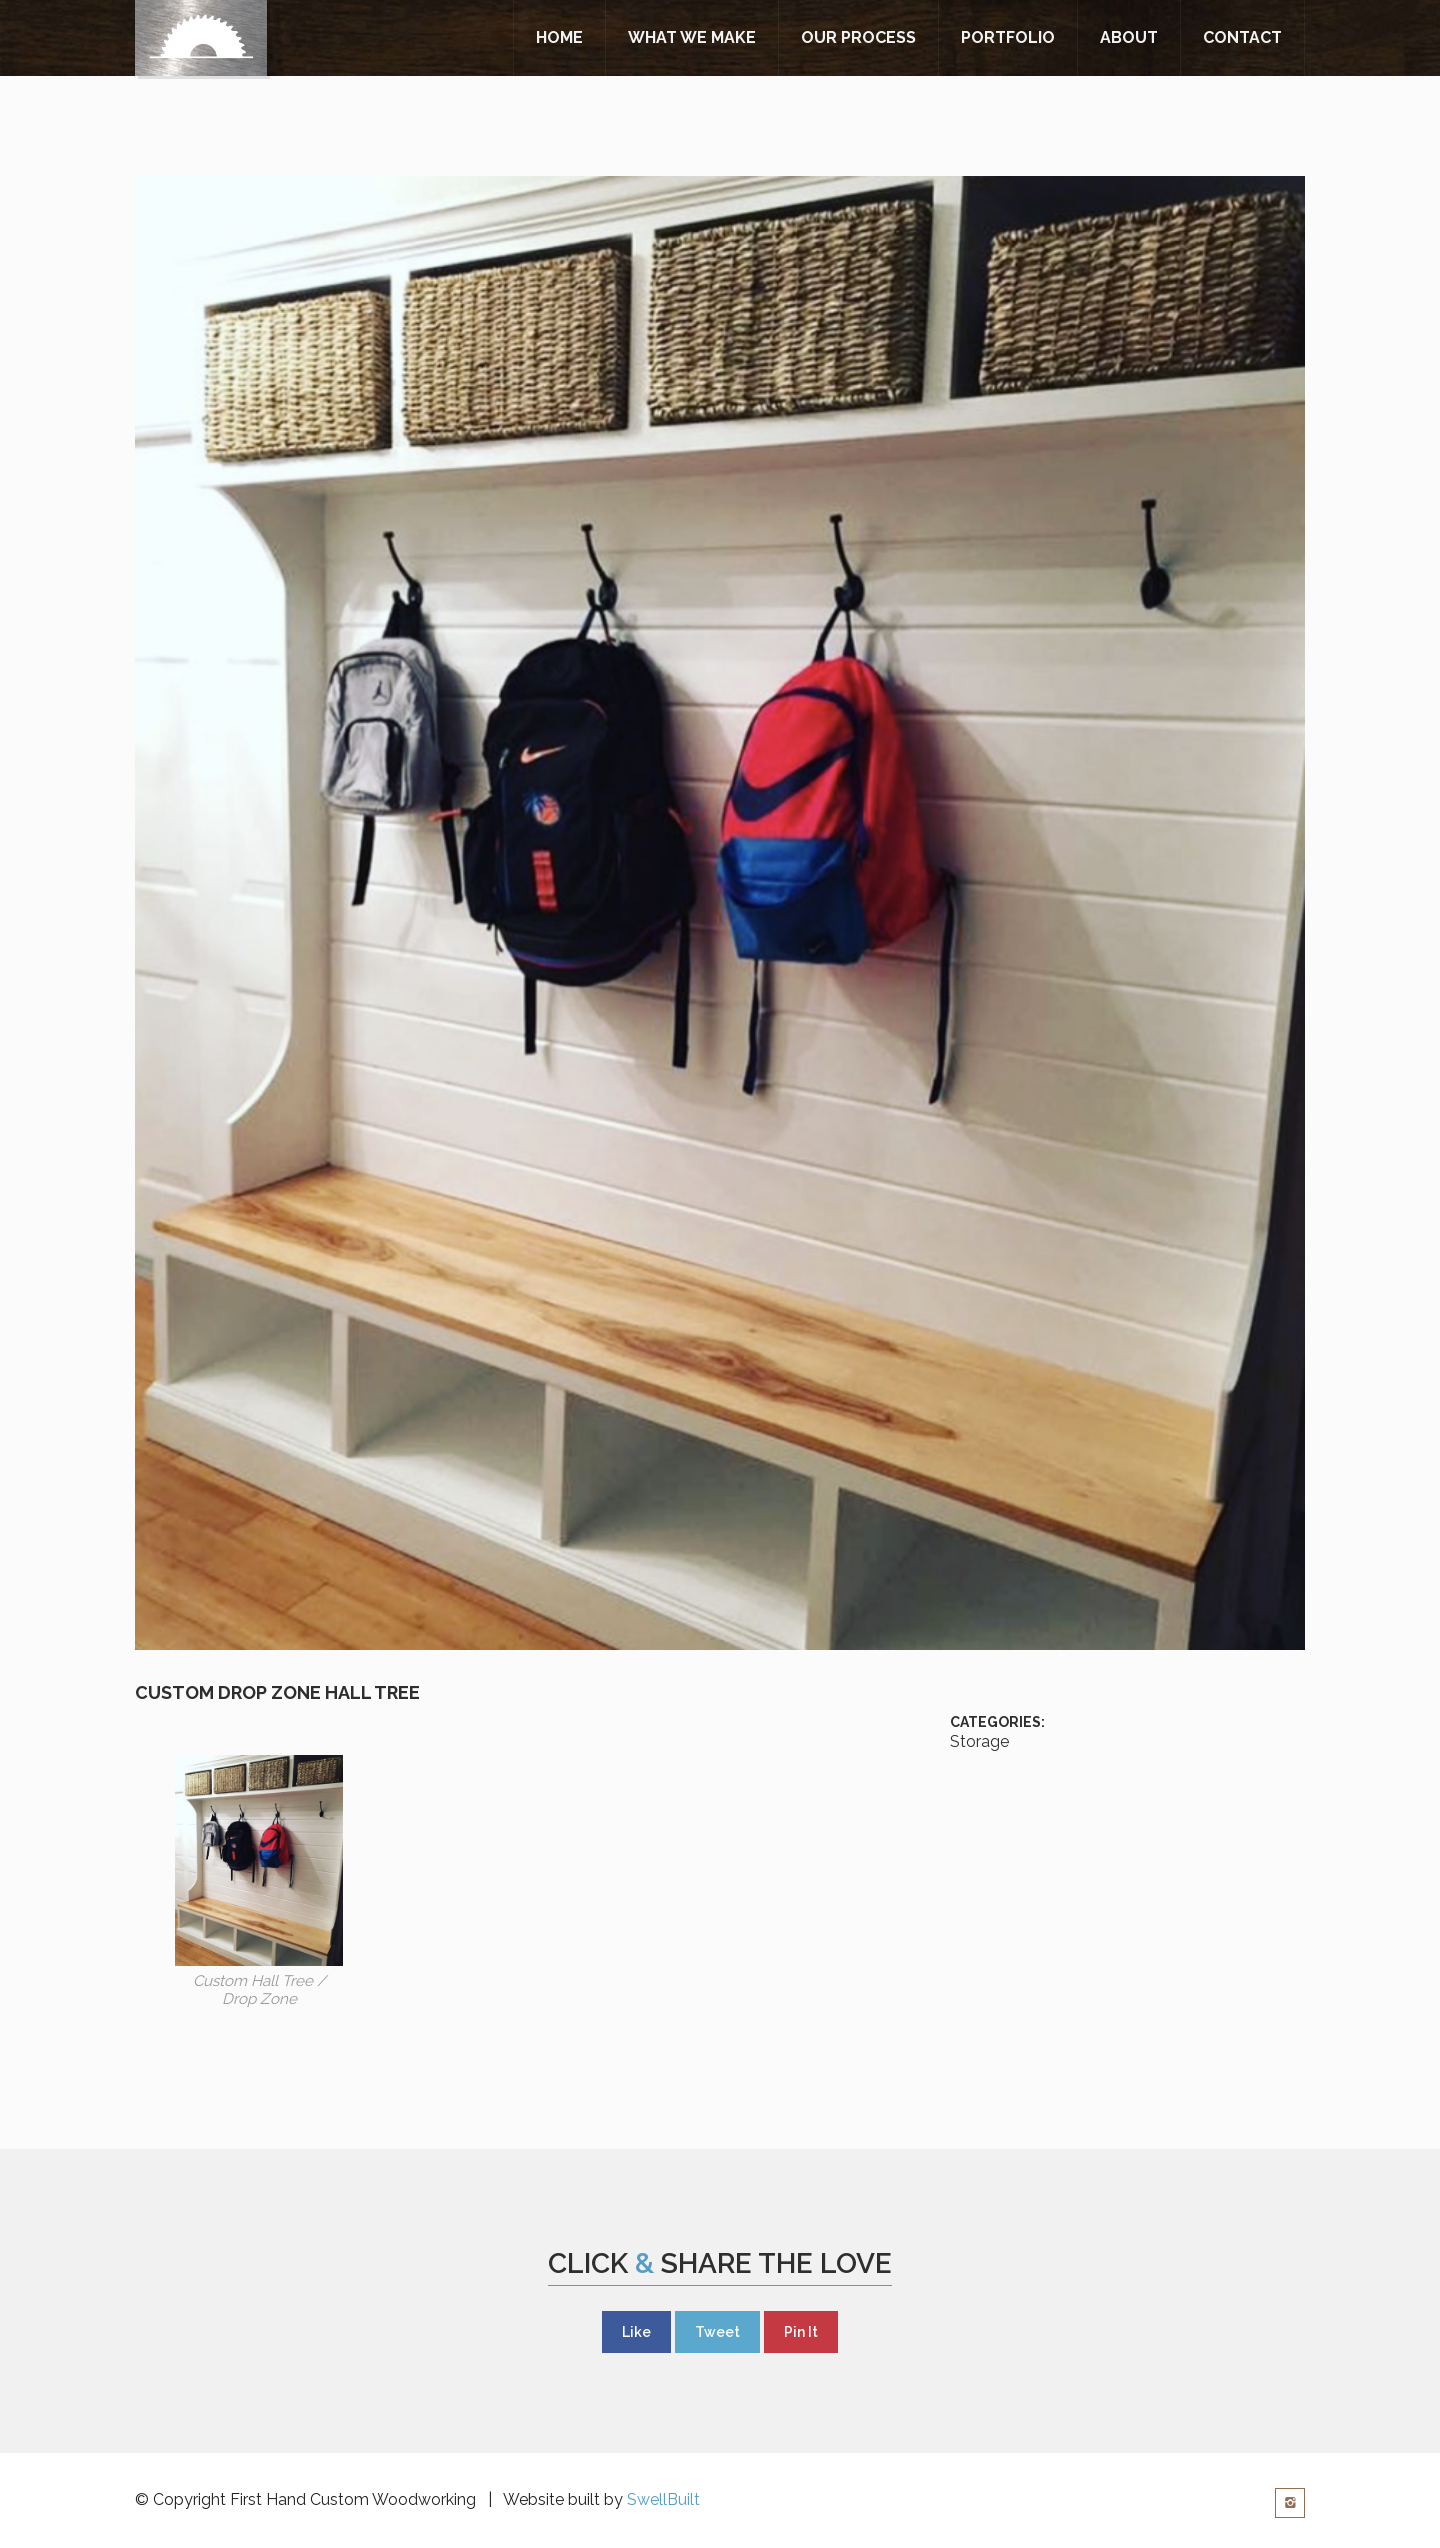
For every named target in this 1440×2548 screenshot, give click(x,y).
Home (559, 37)
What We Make (692, 37)
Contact (1242, 37)
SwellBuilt (663, 2499)
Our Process (858, 37)
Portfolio (1008, 37)
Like (636, 2332)
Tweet (717, 2332)
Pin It (801, 2332)
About (1129, 37)
